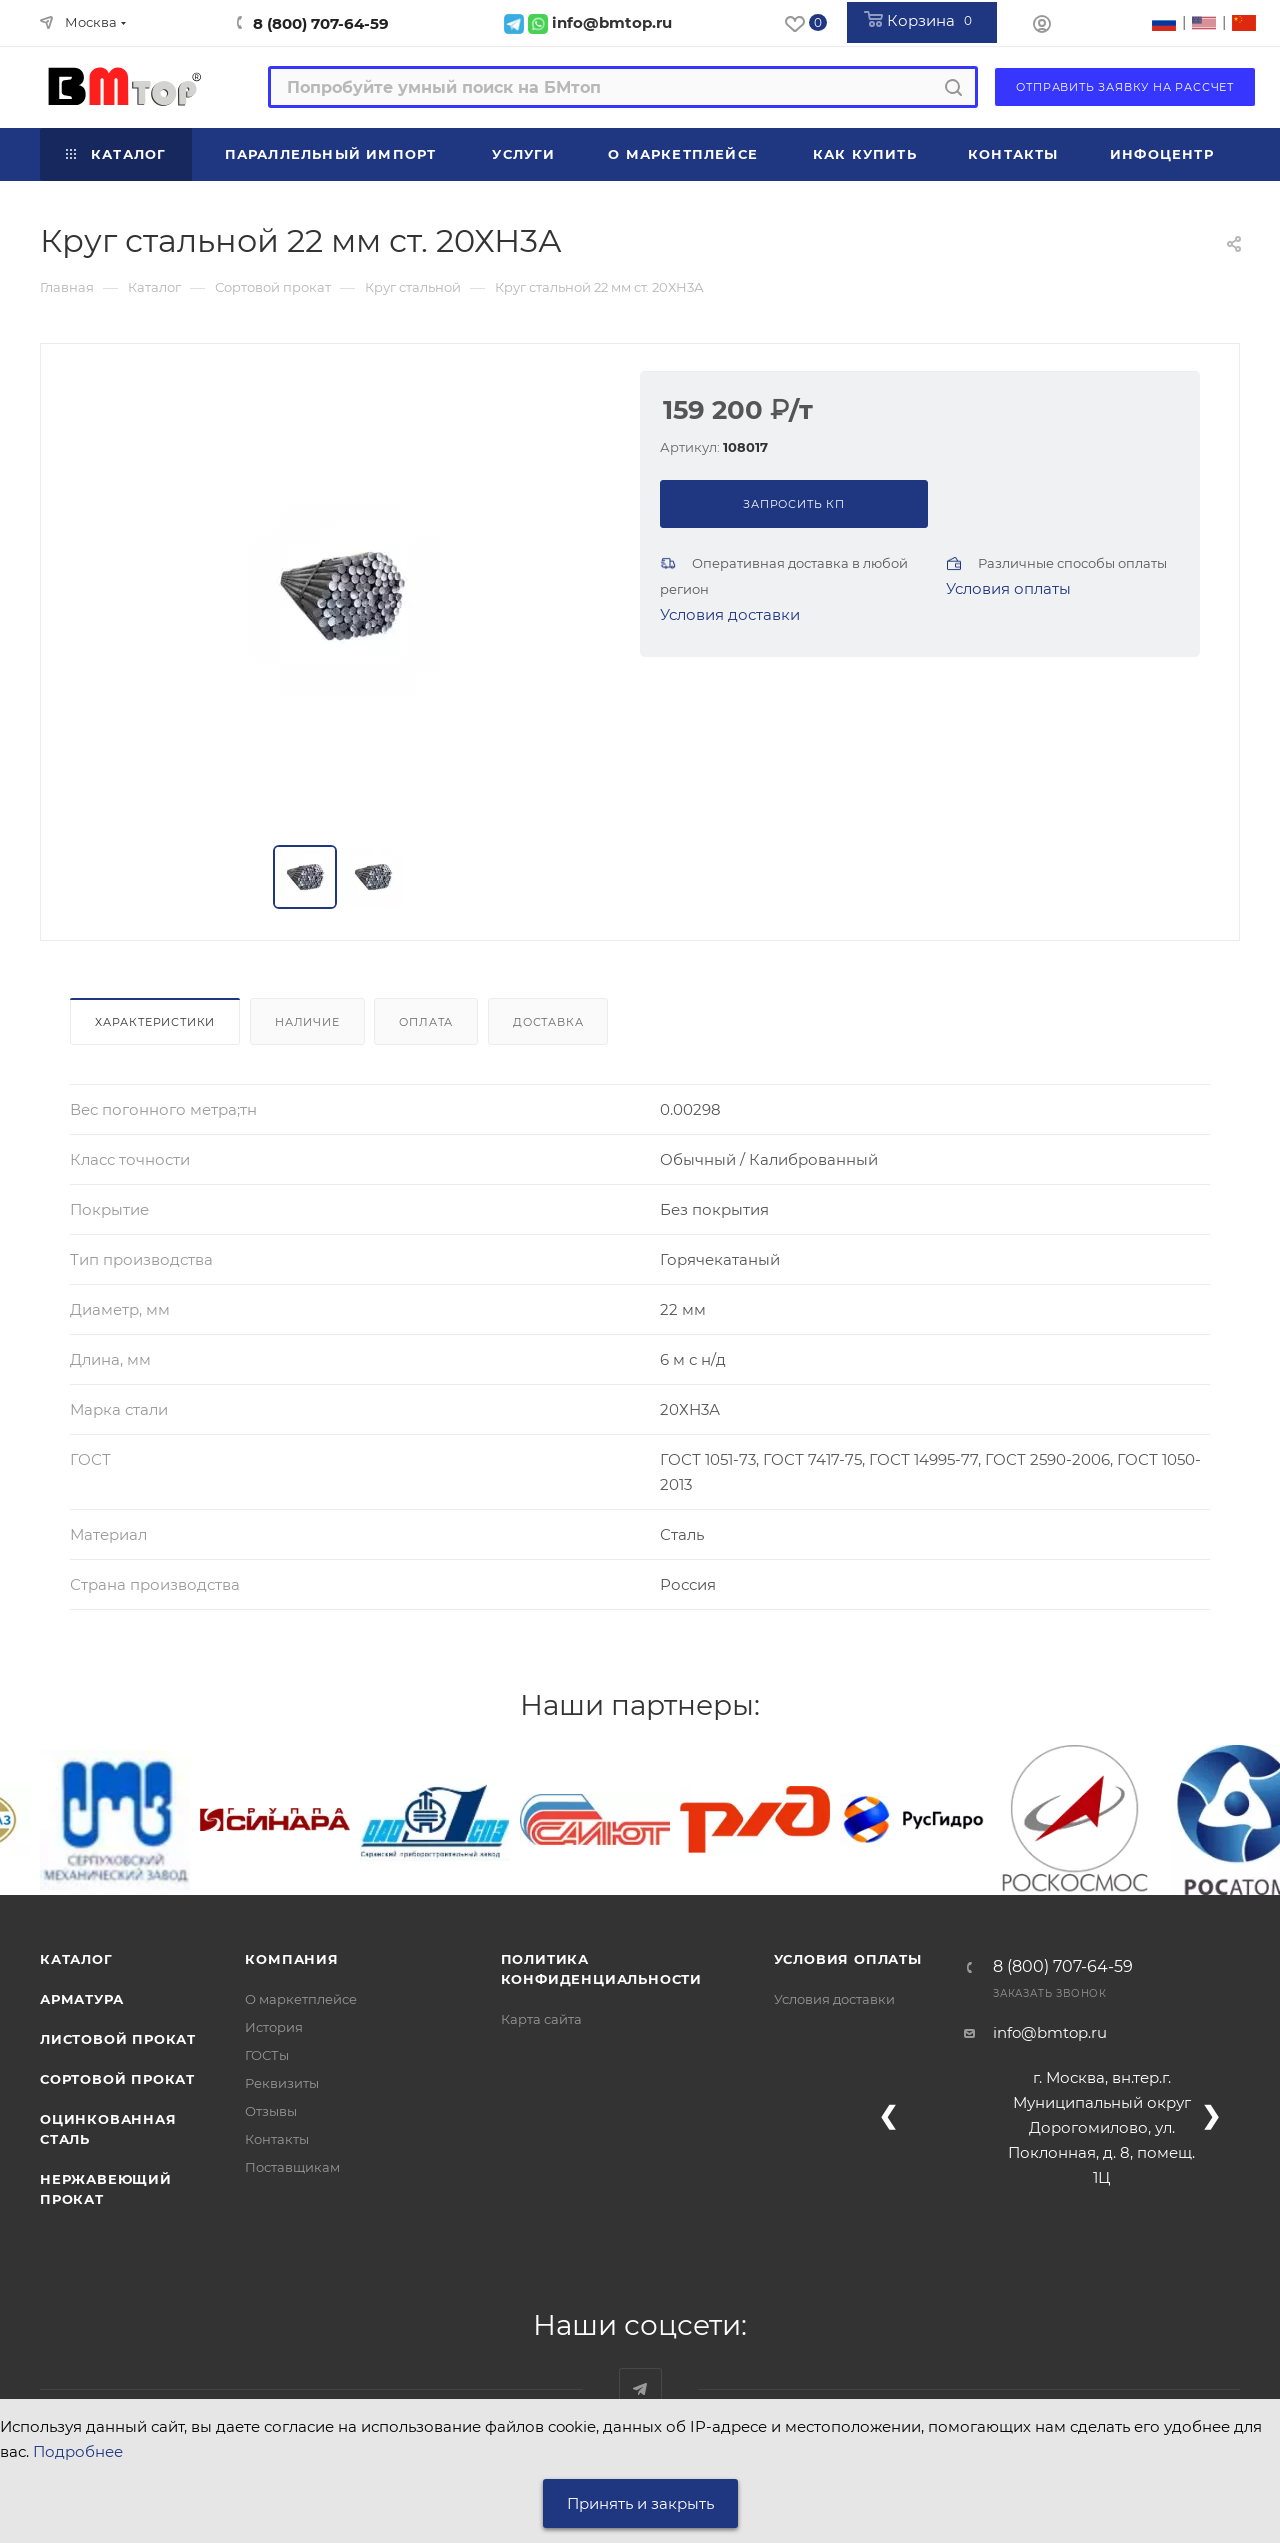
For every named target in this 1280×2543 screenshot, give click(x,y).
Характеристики (155, 1022)
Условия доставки (730, 614)
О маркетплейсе (301, 1999)
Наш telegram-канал (640, 2389)
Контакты (277, 2139)
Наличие (307, 1022)
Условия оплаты (1008, 588)
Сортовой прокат (117, 2079)
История (274, 2027)
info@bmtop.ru (1050, 2032)
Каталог (76, 1959)
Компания (291, 1959)
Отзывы (271, 2111)
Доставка (548, 1022)
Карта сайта (541, 2019)
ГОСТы (267, 2055)
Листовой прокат (118, 2039)
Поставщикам (292, 2167)
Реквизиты (282, 2083)
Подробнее (78, 2451)
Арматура (81, 1999)
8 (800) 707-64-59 (321, 23)
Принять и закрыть (640, 2503)
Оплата (426, 1022)
